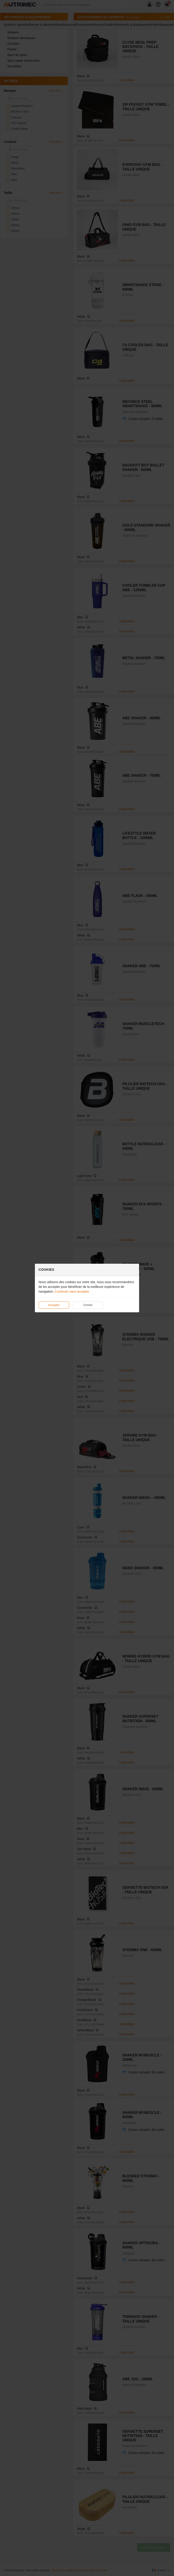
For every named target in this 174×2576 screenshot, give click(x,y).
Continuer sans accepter (72, 1291)
